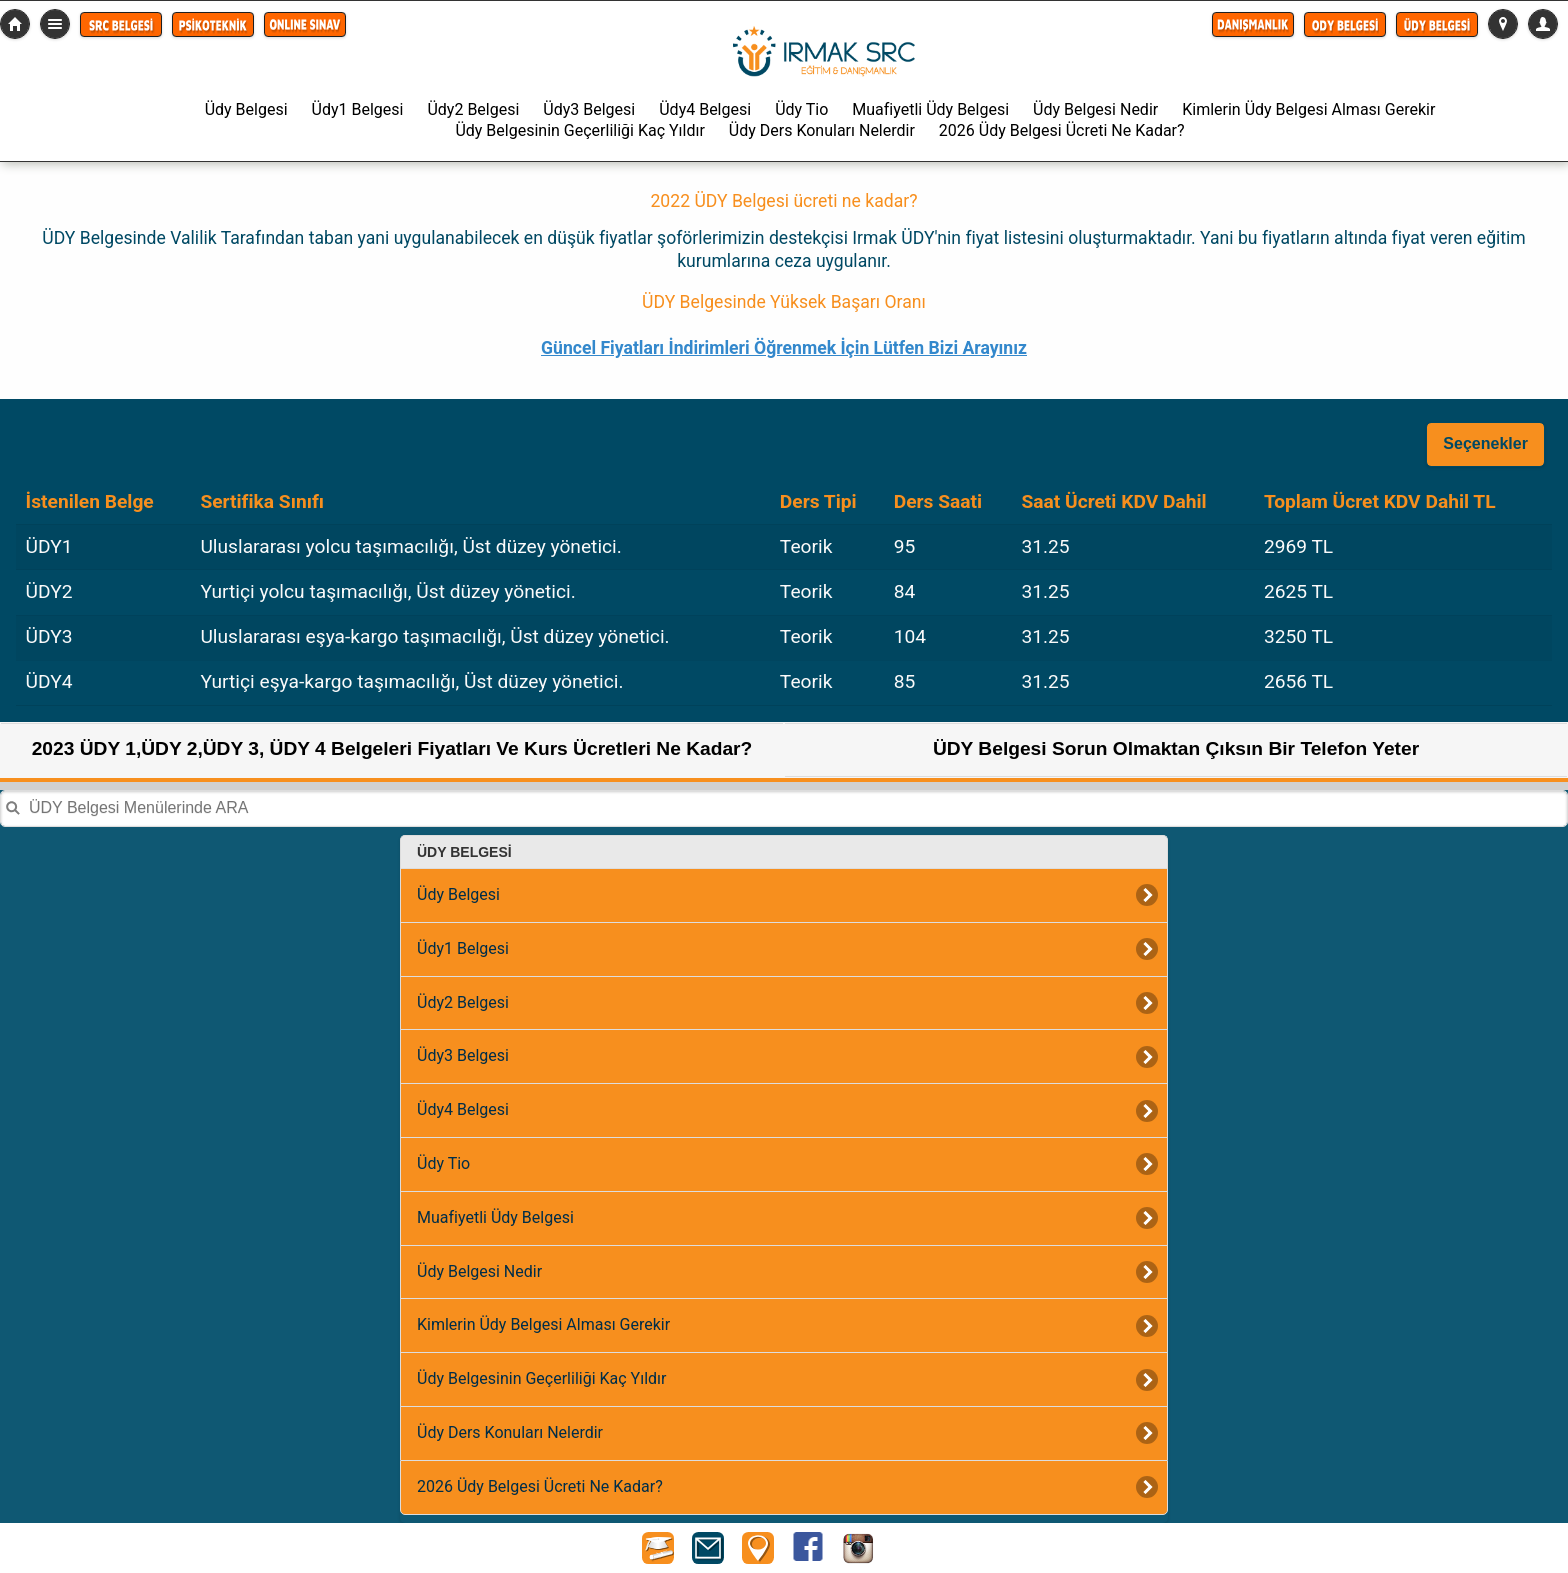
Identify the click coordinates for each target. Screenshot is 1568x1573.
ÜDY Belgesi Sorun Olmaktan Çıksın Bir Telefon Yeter (1176, 748)
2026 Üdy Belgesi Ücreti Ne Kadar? (1062, 130)
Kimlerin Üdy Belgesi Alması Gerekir (1308, 109)
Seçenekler (1485, 443)
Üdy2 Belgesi (473, 109)
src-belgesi (15, 24)
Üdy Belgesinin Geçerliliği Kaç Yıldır (579, 130)
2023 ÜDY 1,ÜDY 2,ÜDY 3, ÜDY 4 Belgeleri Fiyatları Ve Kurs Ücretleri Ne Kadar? (392, 748)
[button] (121, 24)
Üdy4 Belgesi (705, 109)
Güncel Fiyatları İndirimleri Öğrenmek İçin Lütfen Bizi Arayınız (784, 348)
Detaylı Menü (55, 24)
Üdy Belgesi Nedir (1095, 109)
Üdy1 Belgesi (358, 109)
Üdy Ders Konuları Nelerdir (822, 130)
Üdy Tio (801, 109)
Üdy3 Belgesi (589, 109)
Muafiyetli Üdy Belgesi (930, 109)
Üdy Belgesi (246, 109)
